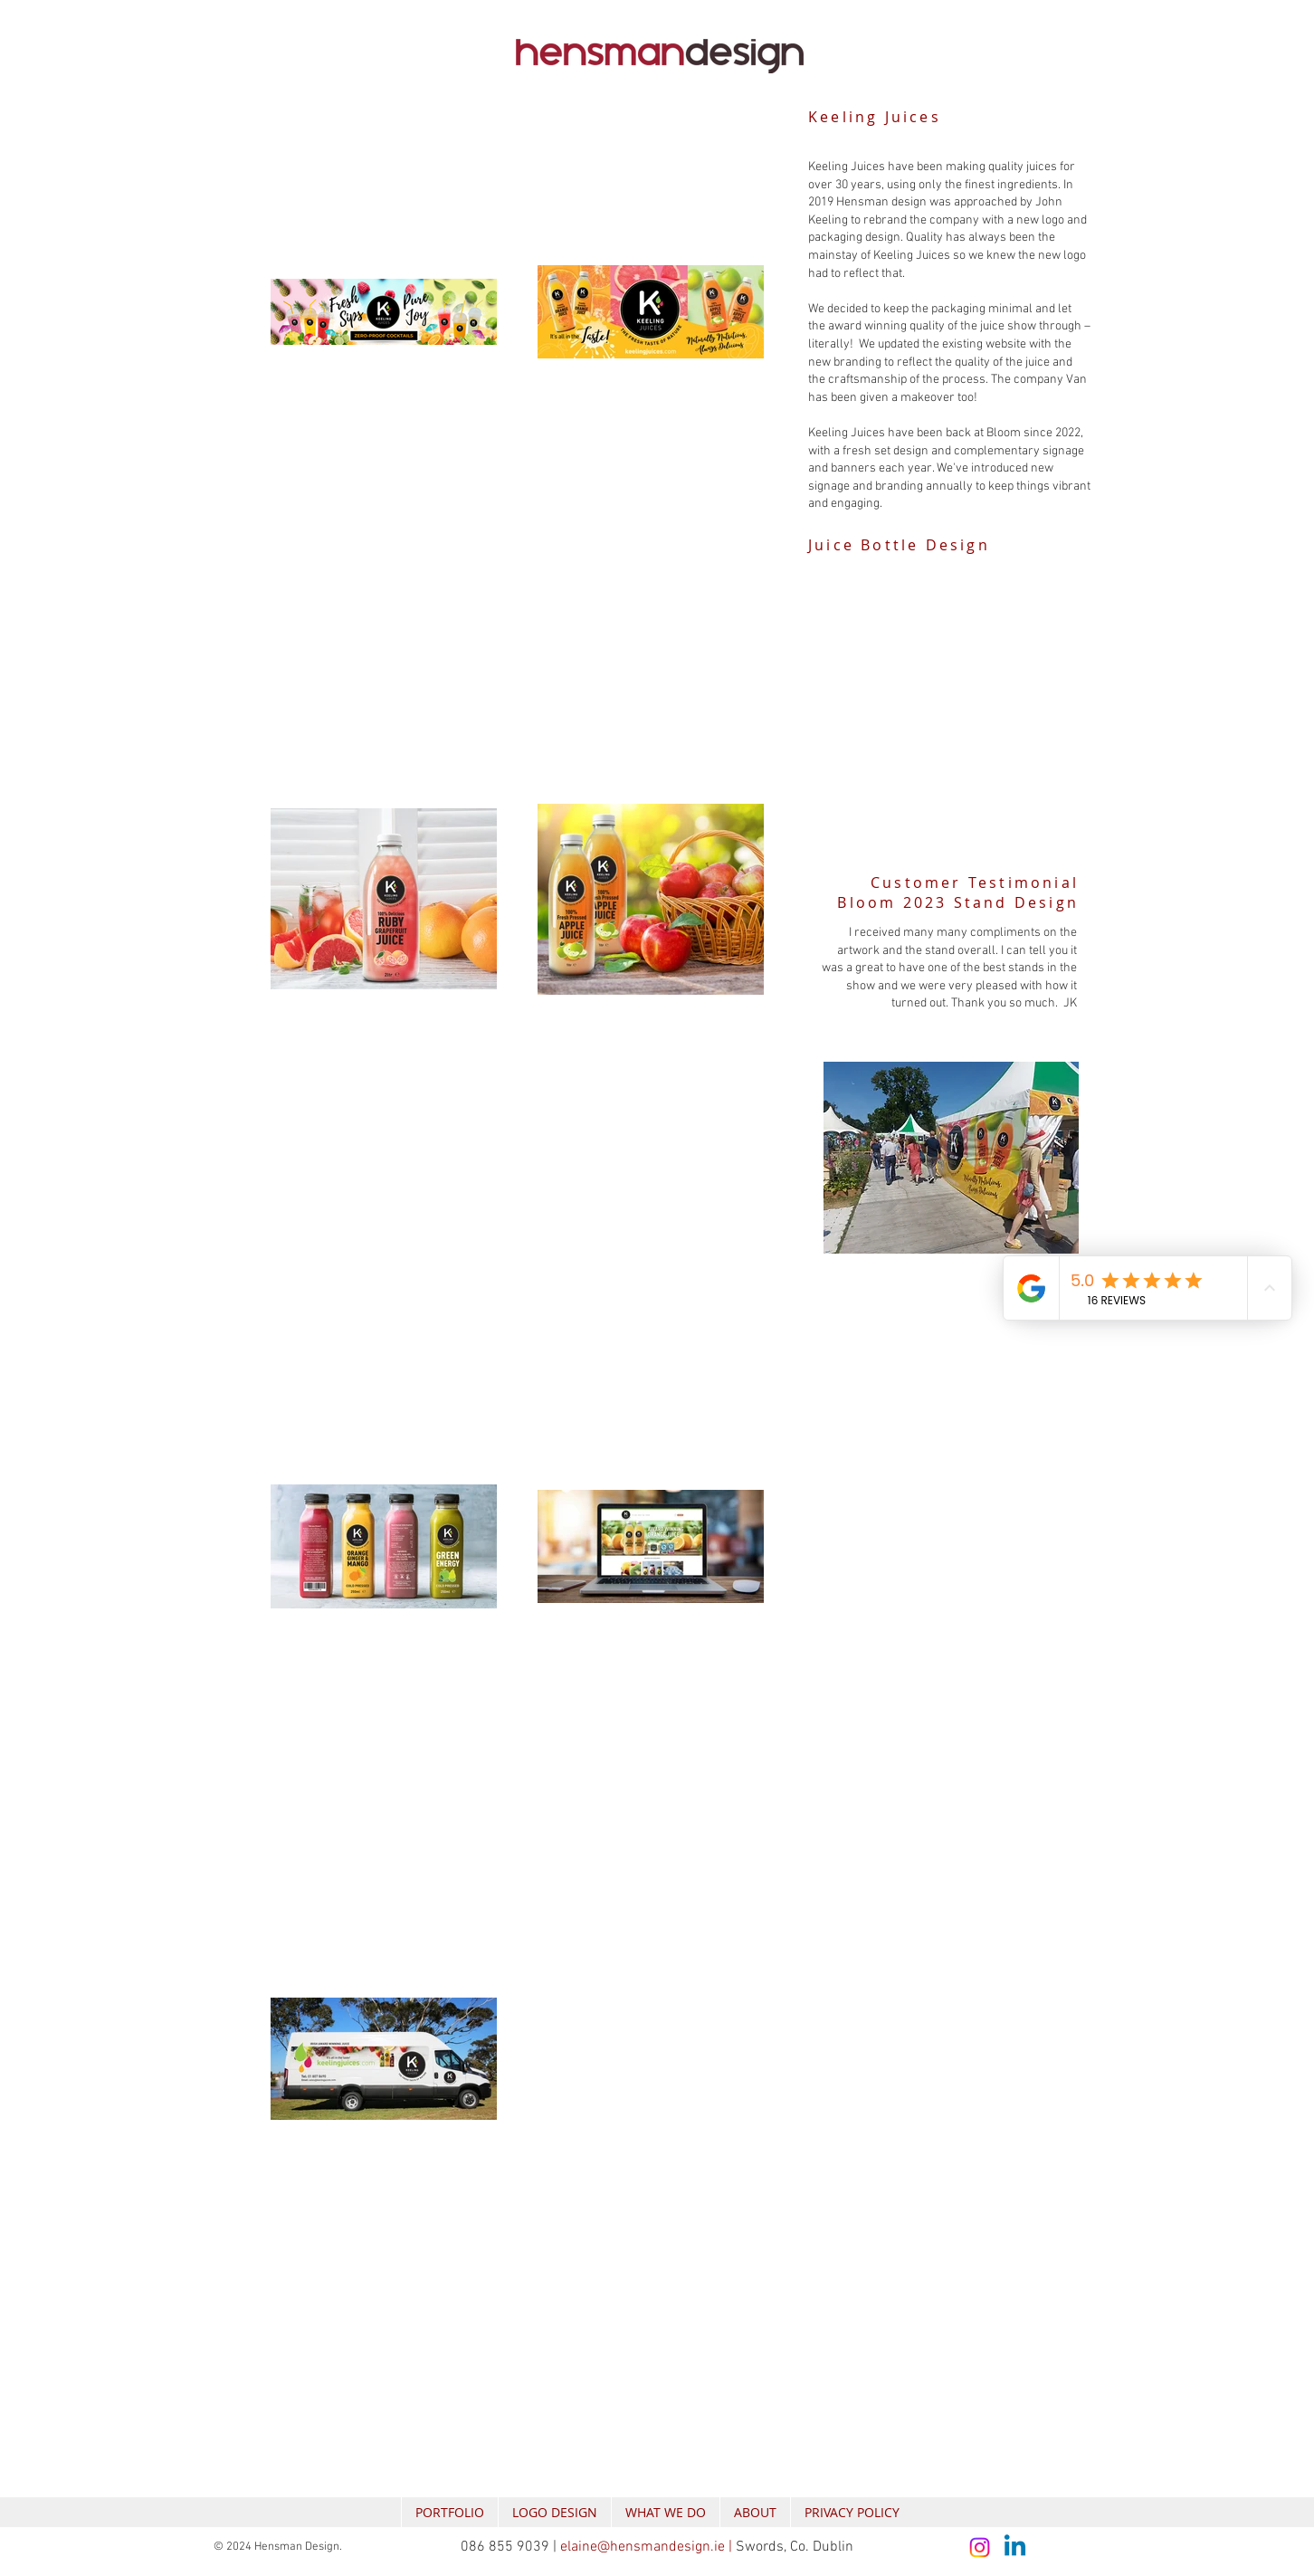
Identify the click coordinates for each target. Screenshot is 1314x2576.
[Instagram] (979, 2547)
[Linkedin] (1015, 2547)
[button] (943, 712)
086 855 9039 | (510, 2547)
